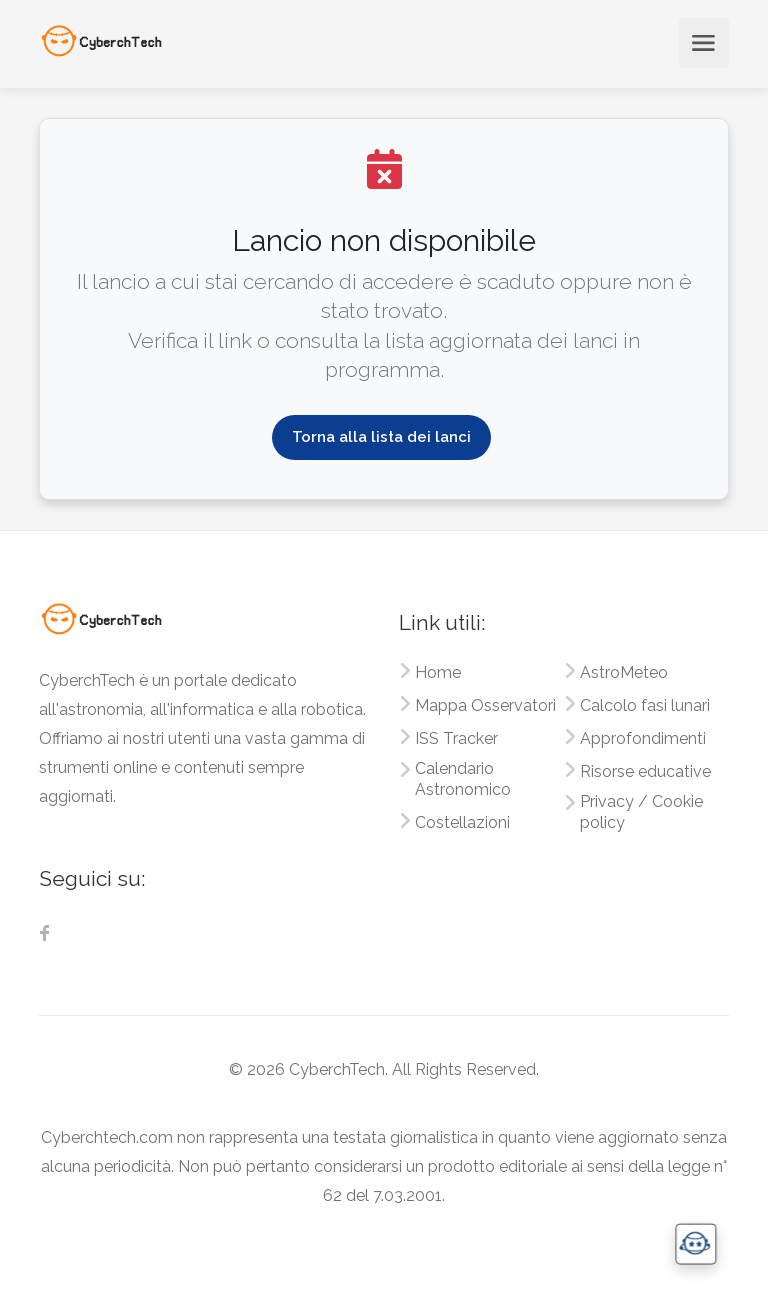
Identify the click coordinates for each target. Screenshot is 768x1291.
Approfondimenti (643, 738)
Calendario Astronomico (463, 779)
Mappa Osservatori (485, 705)
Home (438, 672)
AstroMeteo (624, 672)
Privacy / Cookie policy (641, 812)
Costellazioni (462, 822)
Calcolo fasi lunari (645, 705)
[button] (695, 1243)
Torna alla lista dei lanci (381, 437)
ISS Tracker (456, 738)
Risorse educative (645, 771)
